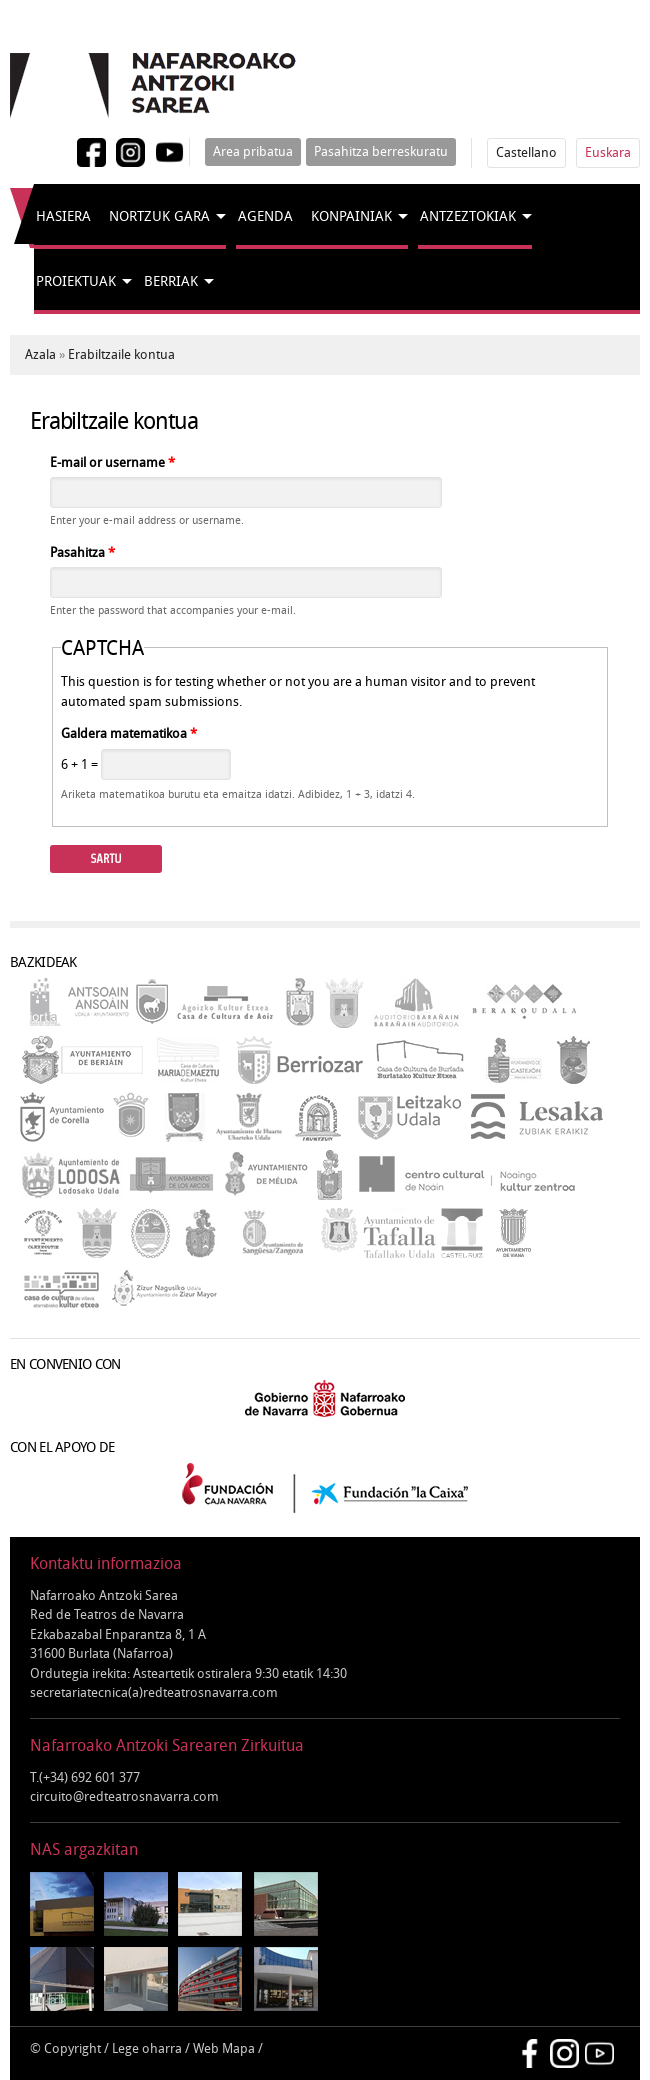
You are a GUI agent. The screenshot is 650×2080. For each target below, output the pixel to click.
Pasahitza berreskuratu (381, 151)
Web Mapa (224, 2048)
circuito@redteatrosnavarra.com (124, 1796)
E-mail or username (112, 462)
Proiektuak (76, 281)
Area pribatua (253, 151)
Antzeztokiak (468, 216)
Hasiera (63, 216)
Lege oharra (147, 2048)
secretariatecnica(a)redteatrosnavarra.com (154, 1692)
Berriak (171, 281)
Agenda (265, 216)
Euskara (608, 152)
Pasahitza (82, 552)
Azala (40, 354)
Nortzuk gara (159, 216)
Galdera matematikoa (129, 733)
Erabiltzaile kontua (121, 354)
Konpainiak (351, 216)
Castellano (526, 152)
